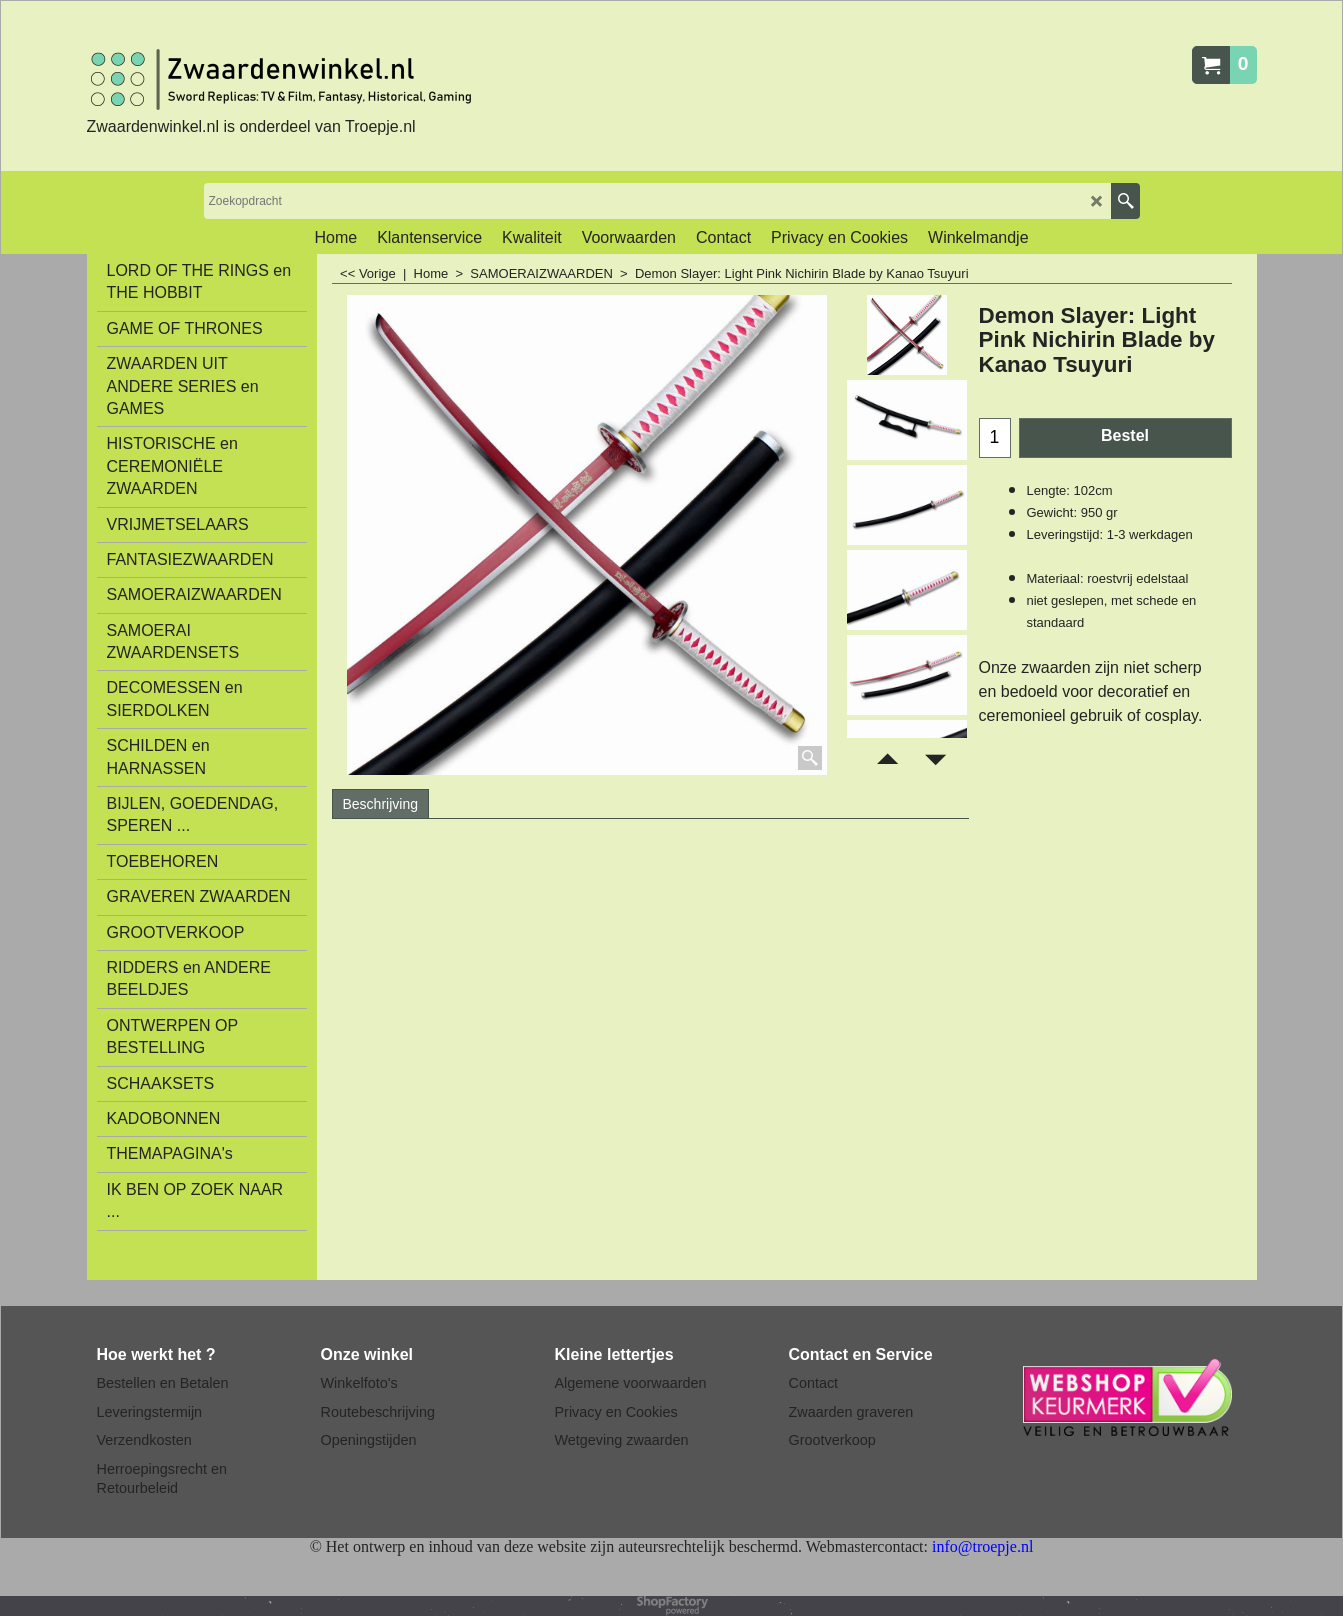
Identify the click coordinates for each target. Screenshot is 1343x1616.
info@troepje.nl (982, 1546)
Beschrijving (380, 804)
